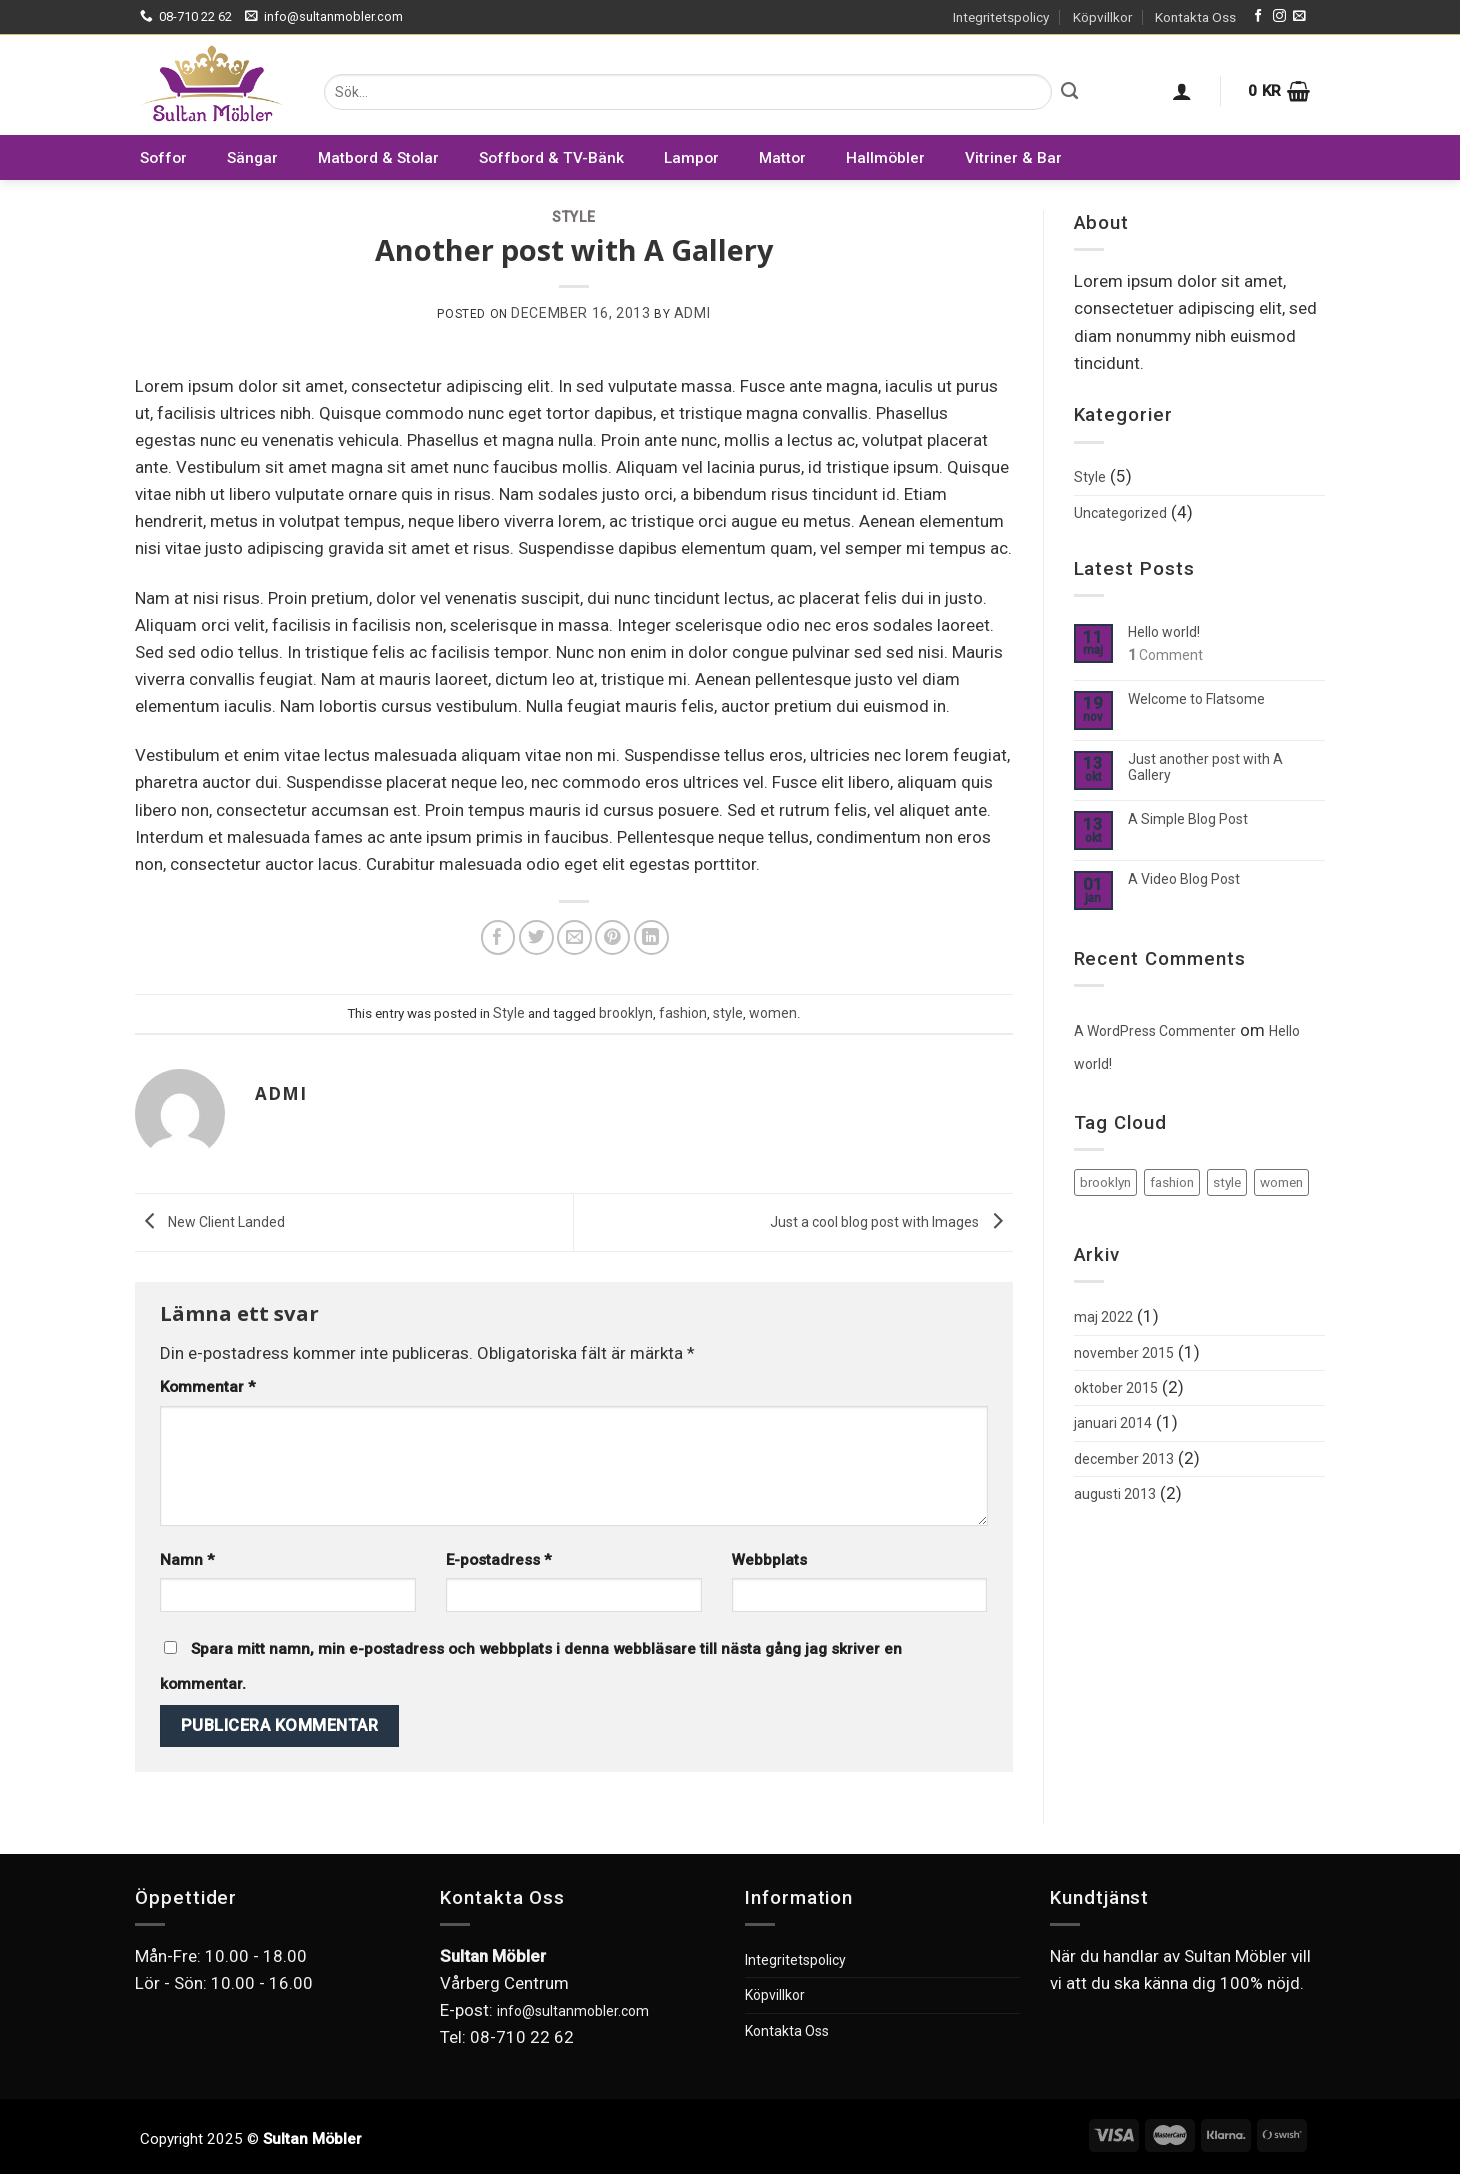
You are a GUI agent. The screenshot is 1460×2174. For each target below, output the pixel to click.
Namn (187, 1560)
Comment (1165, 655)
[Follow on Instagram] (1279, 16)
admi (692, 313)
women (773, 1013)
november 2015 (1124, 1353)
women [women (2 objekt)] (1281, 1182)
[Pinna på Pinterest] (612, 937)
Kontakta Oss (1195, 17)
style (728, 1013)
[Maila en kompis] (574, 937)
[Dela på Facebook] (498, 937)
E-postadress (499, 1560)
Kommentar (208, 1387)
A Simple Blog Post (1188, 819)
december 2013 (1124, 1459)
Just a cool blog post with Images (891, 1221)
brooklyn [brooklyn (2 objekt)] (1105, 1182)
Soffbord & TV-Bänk (551, 158)
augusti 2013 (1115, 1494)
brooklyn (626, 1013)
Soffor (163, 158)
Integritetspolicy (1001, 17)
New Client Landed (210, 1221)
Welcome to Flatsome (1196, 699)
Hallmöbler (885, 158)
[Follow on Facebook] (1258, 16)
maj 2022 (1103, 1317)
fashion (683, 1013)
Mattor (782, 158)
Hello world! (1164, 632)
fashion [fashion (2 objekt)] (1172, 1182)
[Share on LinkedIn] (651, 937)
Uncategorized (1120, 513)
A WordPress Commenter (1155, 1031)
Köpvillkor (1102, 17)
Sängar (252, 158)
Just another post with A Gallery (1205, 767)
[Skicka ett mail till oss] (1299, 16)
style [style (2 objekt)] (1227, 1182)
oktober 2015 (1116, 1388)
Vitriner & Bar (1013, 158)
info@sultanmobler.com (573, 2011)
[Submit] (1069, 92)
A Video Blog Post (1184, 879)
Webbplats (769, 1560)
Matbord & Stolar (378, 158)
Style (573, 217)
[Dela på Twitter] (536, 937)
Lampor (691, 158)
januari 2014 (1113, 1423)
